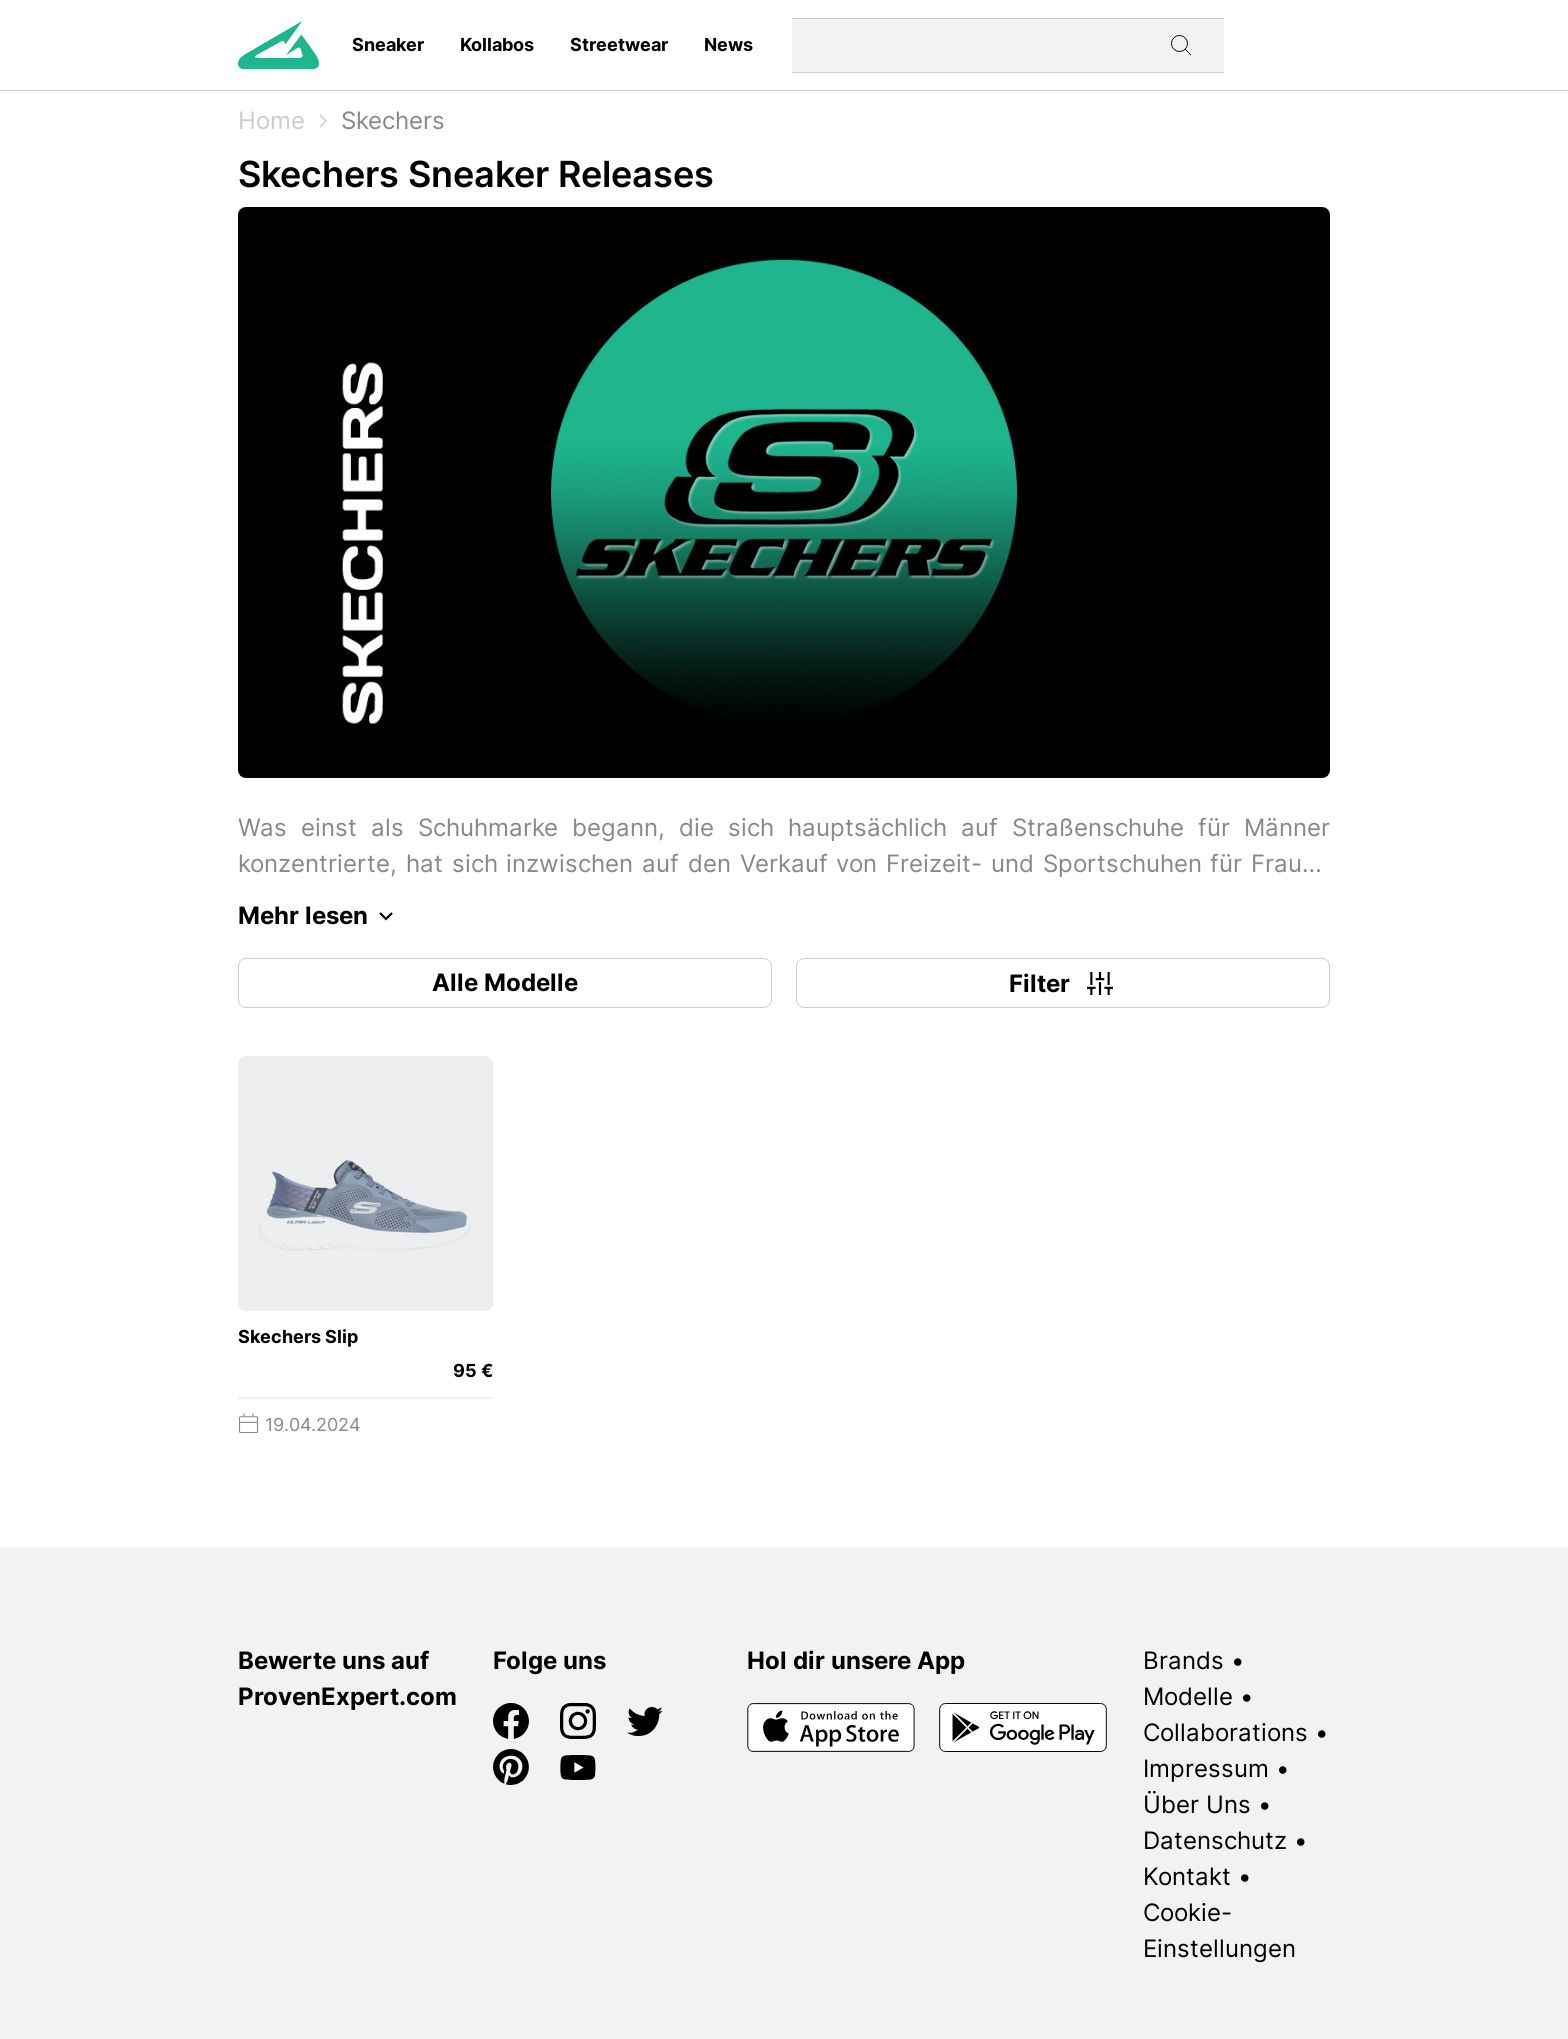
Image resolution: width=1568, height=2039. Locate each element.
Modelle (1188, 1696)
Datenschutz (1215, 1840)
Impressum (1206, 1768)
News (728, 44)
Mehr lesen (321, 916)
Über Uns (1197, 1804)
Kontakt (1187, 1876)
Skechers (393, 120)
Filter (1063, 983)
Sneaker (388, 44)
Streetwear (619, 44)
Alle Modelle (505, 982)
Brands (1183, 1660)
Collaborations (1225, 1732)
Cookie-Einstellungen (1219, 1930)
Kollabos (497, 44)
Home (271, 120)
